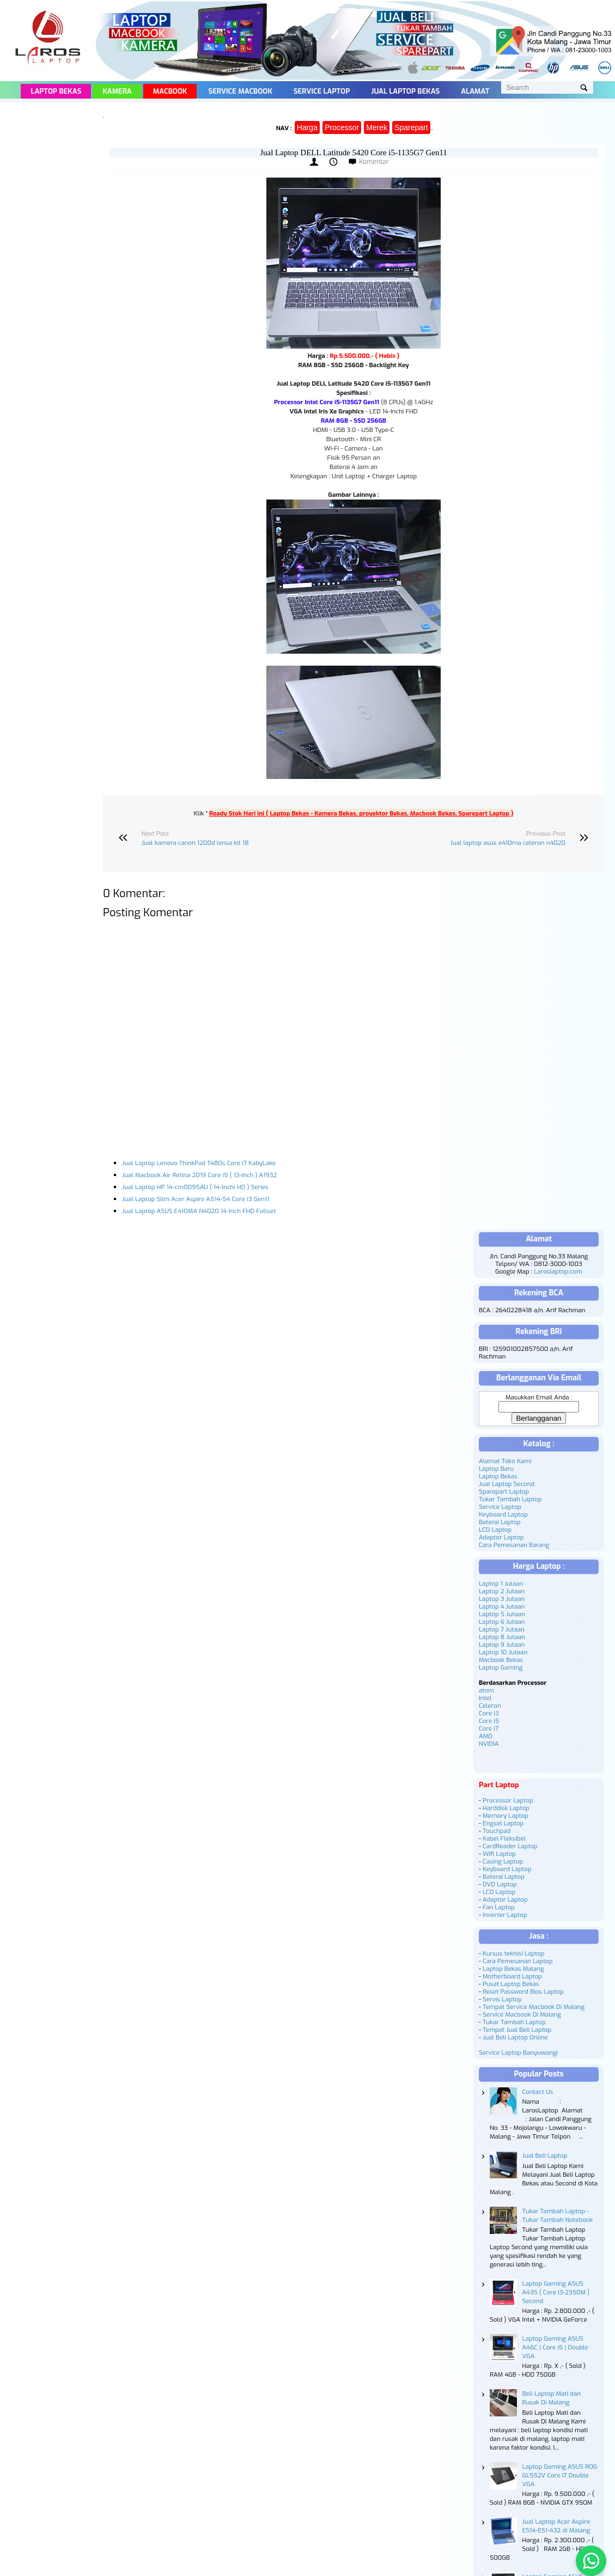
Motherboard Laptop (512, 1976)
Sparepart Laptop (504, 1491)
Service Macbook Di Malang (522, 2014)
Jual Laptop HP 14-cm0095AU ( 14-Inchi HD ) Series (195, 1187)
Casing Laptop (503, 1861)
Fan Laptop (499, 1907)
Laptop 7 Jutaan (502, 1629)
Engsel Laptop (503, 1823)
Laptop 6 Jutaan (502, 1621)
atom (486, 1690)
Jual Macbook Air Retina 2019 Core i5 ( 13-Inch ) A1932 (199, 1175)
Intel (485, 1698)
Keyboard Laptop (503, 1514)
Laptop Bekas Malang (513, 1968)
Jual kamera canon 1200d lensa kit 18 (195, 842)
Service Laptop (322, 91)
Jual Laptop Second (506, 1483)
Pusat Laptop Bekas (511, 1984)
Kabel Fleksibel (504, 1838)
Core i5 (489, 1720)
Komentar (374, 161)
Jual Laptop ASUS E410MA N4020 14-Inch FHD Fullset (199, 1211)
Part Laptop (499, 1784)
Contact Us (537, 2091)
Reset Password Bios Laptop (523, 1991)
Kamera (116, 91)
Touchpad (496, 1830)
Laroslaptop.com (558, 1271)
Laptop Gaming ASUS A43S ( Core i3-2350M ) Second (556, 2292)
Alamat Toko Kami (505, 1461)
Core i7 (488, 1728)
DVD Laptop (500, 1884)
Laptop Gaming (500, 1667)
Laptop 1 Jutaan (501, 1583)
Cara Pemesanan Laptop (518, 1961)
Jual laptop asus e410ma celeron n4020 (507, 842)
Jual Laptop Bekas (405, 91)
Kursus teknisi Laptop (513, 1953)
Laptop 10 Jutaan (503, 1652)
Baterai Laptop (500, 1522)
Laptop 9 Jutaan (502, 1644)
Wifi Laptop (499, 1853)
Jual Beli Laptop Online (515, 2037)
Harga (307, 127)
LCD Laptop (495, 1529)
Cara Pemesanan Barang (514, 1544)
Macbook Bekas (501, 1659)
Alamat (475, 91)
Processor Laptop (508, 1800)
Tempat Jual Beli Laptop (517, 2029)
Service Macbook (240, 91)
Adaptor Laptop (501, 1537)
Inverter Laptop (505, 1914)
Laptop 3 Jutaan (502, 1598)
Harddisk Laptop (506, 1808)
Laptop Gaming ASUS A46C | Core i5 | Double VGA (555, 2347)
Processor (342, 127)
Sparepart (411, 127)
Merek (376, 127)
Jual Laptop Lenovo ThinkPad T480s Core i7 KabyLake (199, 1163)
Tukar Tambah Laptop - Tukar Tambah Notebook (557, 2215)
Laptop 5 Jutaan (502, 1614)
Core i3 (489, 1713)
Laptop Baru (496, 1468)
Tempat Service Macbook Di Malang (533, 2006)
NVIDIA (488, 1743)
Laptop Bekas (56, 91)
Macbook (170, 91)
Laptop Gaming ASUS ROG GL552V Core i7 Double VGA (560, 2475)
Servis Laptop (502, 1999)
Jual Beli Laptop (545, 2155)
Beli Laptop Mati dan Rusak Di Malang (551, 2398)
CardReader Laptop (510, 1846)
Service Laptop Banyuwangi (518, 2052)
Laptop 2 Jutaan (502, 1591)
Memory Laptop (505, 1815)
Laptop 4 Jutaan (502, 1606)
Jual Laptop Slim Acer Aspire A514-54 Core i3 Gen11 (195, 1199)
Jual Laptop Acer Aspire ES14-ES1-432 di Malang (556, 2526)
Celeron (490, 1705)
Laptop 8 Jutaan (502, 1637)
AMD (485, 1736)
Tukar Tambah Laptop (510, 1499)
